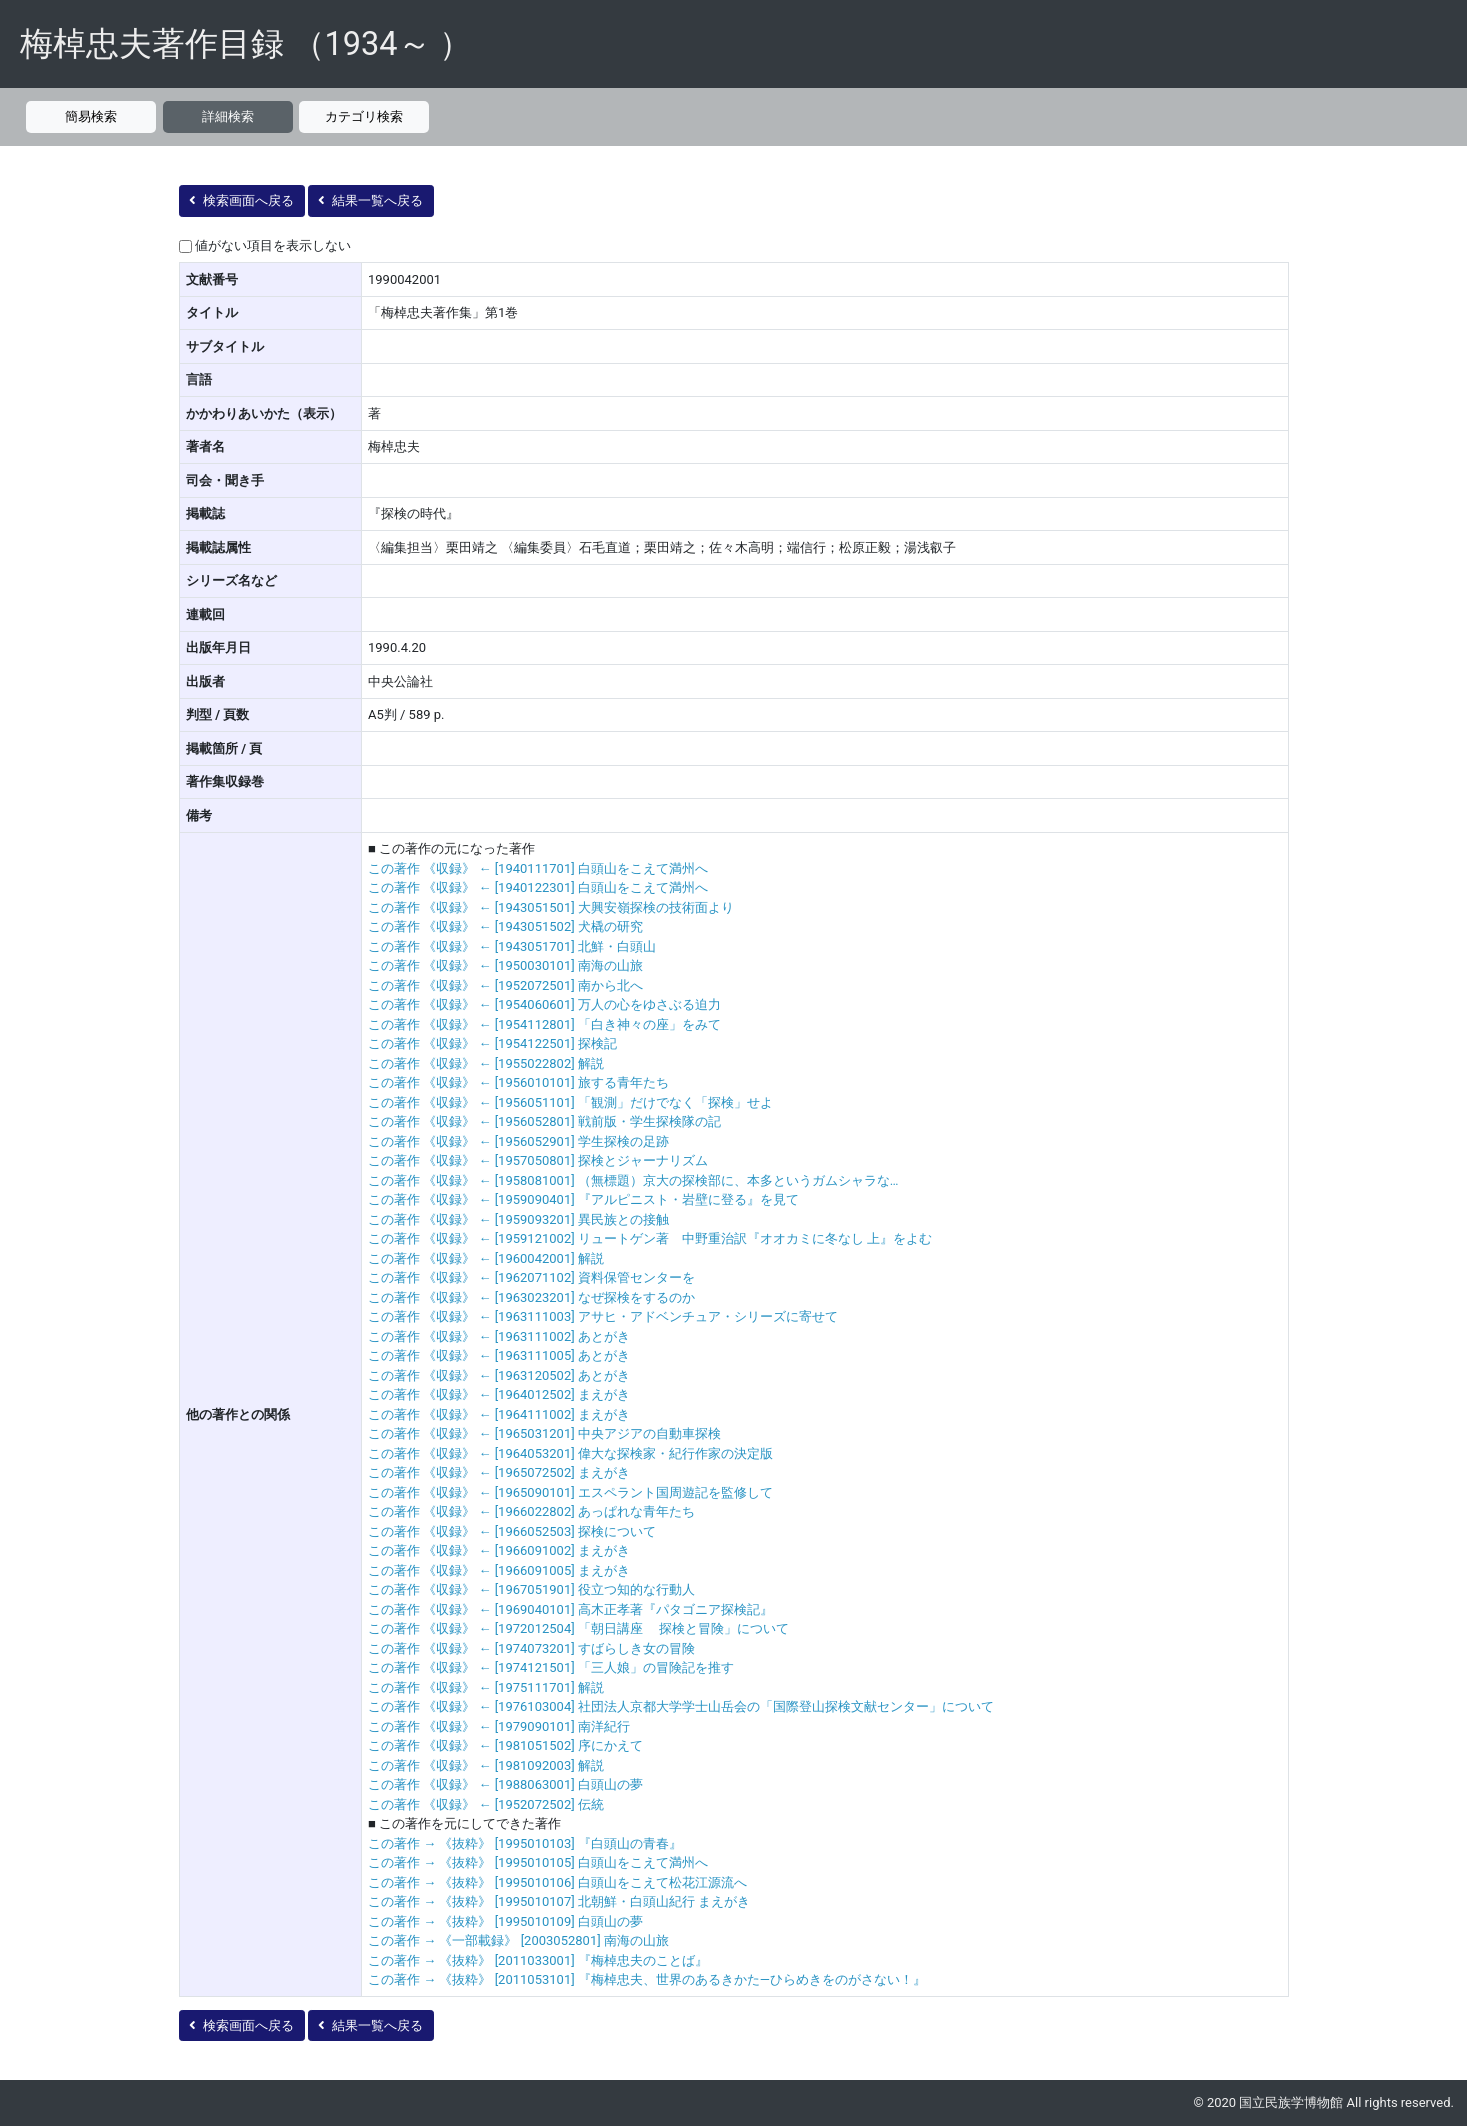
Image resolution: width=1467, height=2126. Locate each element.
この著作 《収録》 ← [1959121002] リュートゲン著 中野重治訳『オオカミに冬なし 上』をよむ (650, 1238)
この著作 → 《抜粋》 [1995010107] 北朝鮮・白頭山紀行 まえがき (559, 1901)
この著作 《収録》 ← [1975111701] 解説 (486, 1687)
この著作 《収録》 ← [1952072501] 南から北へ (505, 985)
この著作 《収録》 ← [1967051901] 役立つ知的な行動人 (531, 1589)
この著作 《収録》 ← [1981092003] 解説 (486, 1765)
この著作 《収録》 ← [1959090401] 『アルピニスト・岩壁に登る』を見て (583, 1199)
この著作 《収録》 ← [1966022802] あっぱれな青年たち (531, 1511)
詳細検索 (228, 116)
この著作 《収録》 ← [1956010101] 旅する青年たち (518, 1082)
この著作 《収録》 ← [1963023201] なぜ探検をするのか (531, 1297)
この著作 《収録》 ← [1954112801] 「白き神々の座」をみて (544, 1024)
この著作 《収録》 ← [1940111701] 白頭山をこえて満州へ (538, 868)
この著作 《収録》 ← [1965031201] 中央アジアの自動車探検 (544, 1433)
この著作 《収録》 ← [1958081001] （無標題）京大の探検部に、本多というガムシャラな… (633, 1180)
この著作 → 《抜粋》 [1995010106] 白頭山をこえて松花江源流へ (557, 1882)
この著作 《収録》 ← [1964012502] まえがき (499, 1394)
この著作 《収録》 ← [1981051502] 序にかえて (505, 1745)
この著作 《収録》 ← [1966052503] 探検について (512, 1531)
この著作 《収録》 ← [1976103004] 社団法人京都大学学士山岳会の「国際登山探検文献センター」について (681, 1706)
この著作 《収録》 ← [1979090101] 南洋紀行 (499, 1726)
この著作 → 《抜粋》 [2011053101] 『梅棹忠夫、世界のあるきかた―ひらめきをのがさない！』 (647, 1979)
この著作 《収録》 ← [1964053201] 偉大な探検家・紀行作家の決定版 (570, 1453)
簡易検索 (91, 116)
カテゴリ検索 (364, 116)
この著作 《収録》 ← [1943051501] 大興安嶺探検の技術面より (551, 907)
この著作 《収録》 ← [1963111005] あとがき (499, 1355)
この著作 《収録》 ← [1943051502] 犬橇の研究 (505, 926)
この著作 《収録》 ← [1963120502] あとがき (499, 1375)
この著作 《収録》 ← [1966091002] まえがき (499, 1550)
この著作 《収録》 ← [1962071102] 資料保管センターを (531, 1277)
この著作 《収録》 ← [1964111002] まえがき (499, 1414)
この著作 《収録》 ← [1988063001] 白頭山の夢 (505, 1784)
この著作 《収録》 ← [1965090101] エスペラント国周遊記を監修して (570, 1492)
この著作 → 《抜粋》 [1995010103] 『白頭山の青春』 (525, 1843)
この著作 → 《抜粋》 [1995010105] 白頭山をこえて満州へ (538, 1862)
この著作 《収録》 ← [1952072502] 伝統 (486, 1804)
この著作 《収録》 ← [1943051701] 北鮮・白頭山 (512, 946)
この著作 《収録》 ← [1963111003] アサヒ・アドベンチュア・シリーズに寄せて (603, 1316)
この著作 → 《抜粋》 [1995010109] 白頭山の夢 (505, 1921)
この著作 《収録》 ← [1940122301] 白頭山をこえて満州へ (538, 887)
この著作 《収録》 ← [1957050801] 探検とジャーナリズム (538, 1160)
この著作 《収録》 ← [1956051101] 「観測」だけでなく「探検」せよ (570, 1102)
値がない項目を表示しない (273, 245)
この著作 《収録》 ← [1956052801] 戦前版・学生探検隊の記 (544, 1121)
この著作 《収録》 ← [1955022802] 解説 (486, 1063)
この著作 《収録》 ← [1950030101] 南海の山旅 (505, 965)
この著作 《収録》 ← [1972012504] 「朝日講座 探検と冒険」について (578, 1628)
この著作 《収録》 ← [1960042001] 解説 (486, 1258)
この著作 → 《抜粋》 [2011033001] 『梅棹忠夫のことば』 (538, 1960)
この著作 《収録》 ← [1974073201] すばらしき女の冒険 (531, 1648)
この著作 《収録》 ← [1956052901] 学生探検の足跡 (518, 1141)
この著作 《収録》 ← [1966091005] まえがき (499, 1570)
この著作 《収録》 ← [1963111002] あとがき (499, 1336)
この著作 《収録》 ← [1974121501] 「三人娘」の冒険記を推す (551, 1667)
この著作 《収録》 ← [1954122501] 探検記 (492, 1043)
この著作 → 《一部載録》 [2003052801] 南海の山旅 (518, 1940)
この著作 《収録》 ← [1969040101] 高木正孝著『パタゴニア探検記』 (570, 1609)
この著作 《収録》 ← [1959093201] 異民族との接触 (518, 1219)
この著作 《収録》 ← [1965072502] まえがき (499, 1472)
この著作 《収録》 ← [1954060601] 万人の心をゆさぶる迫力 (544, 1004)
